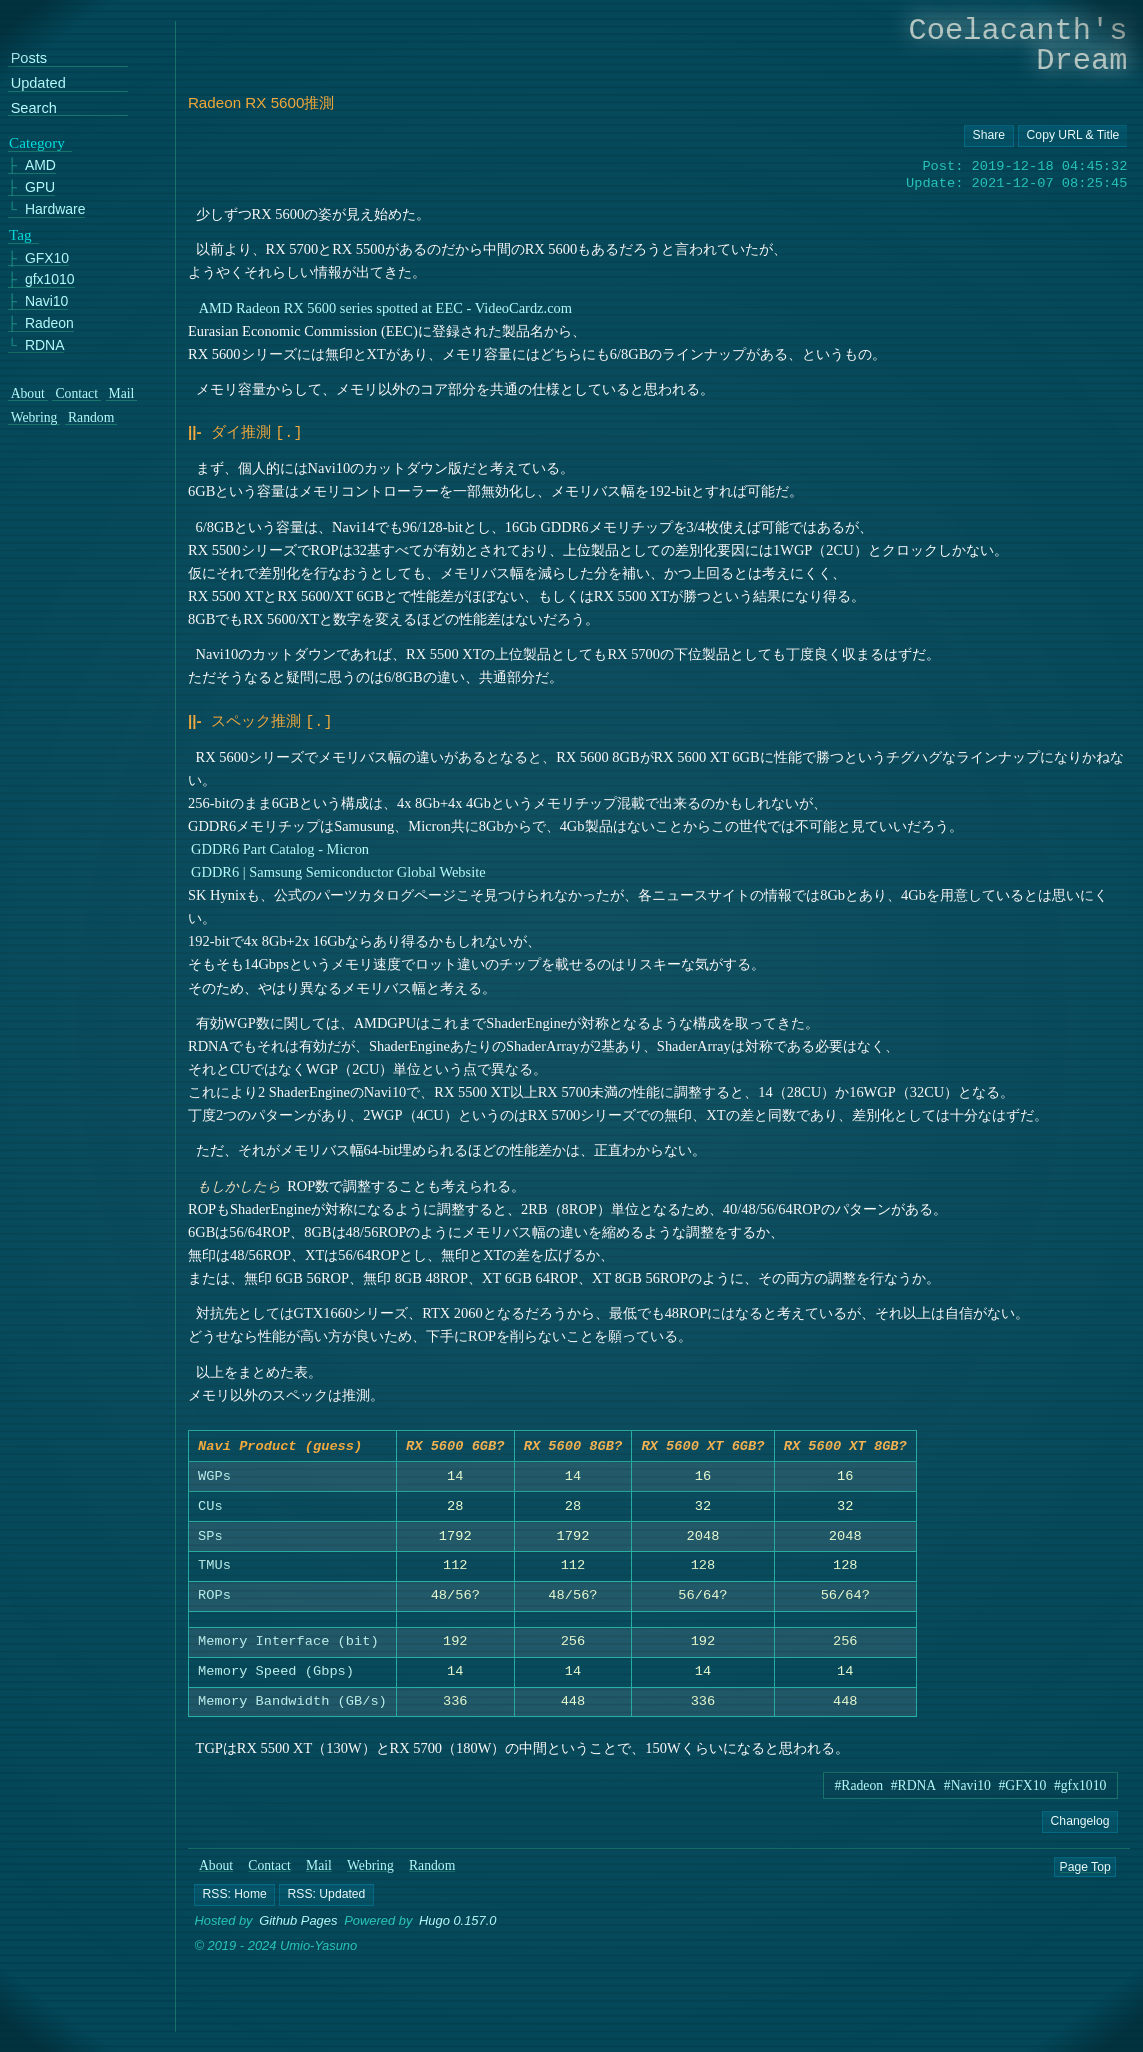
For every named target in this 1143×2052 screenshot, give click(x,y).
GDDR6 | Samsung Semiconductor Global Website (338, 868)
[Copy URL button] (989, 136)
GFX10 (47, 257)
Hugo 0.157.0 (458, 1921)
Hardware (55, 208)
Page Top (1085, 1866)
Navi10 (46, 301)
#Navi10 (967, 1785)
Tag (20, 234)
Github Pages (298, 1921)
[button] (235, 1895)
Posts (29, 58)
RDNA (45, 344)
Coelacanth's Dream (1018, 45)
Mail (319, 1865)
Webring (370, 1865)
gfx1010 (50, 279)
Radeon (49, 322)
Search (34, 107)
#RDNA (914, 1785)
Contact (270, 1865)
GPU (40, 187)
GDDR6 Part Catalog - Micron (280, 845)
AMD (40, 165)
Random (432, 1865)
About (216, 1865)
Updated (38, 83)
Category (37, 142)
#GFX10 (1023, 1785)
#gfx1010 (1080, 1785)
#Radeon (858, 1785)
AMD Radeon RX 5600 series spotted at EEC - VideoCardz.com (385, 308)
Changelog (1080, 1821)
